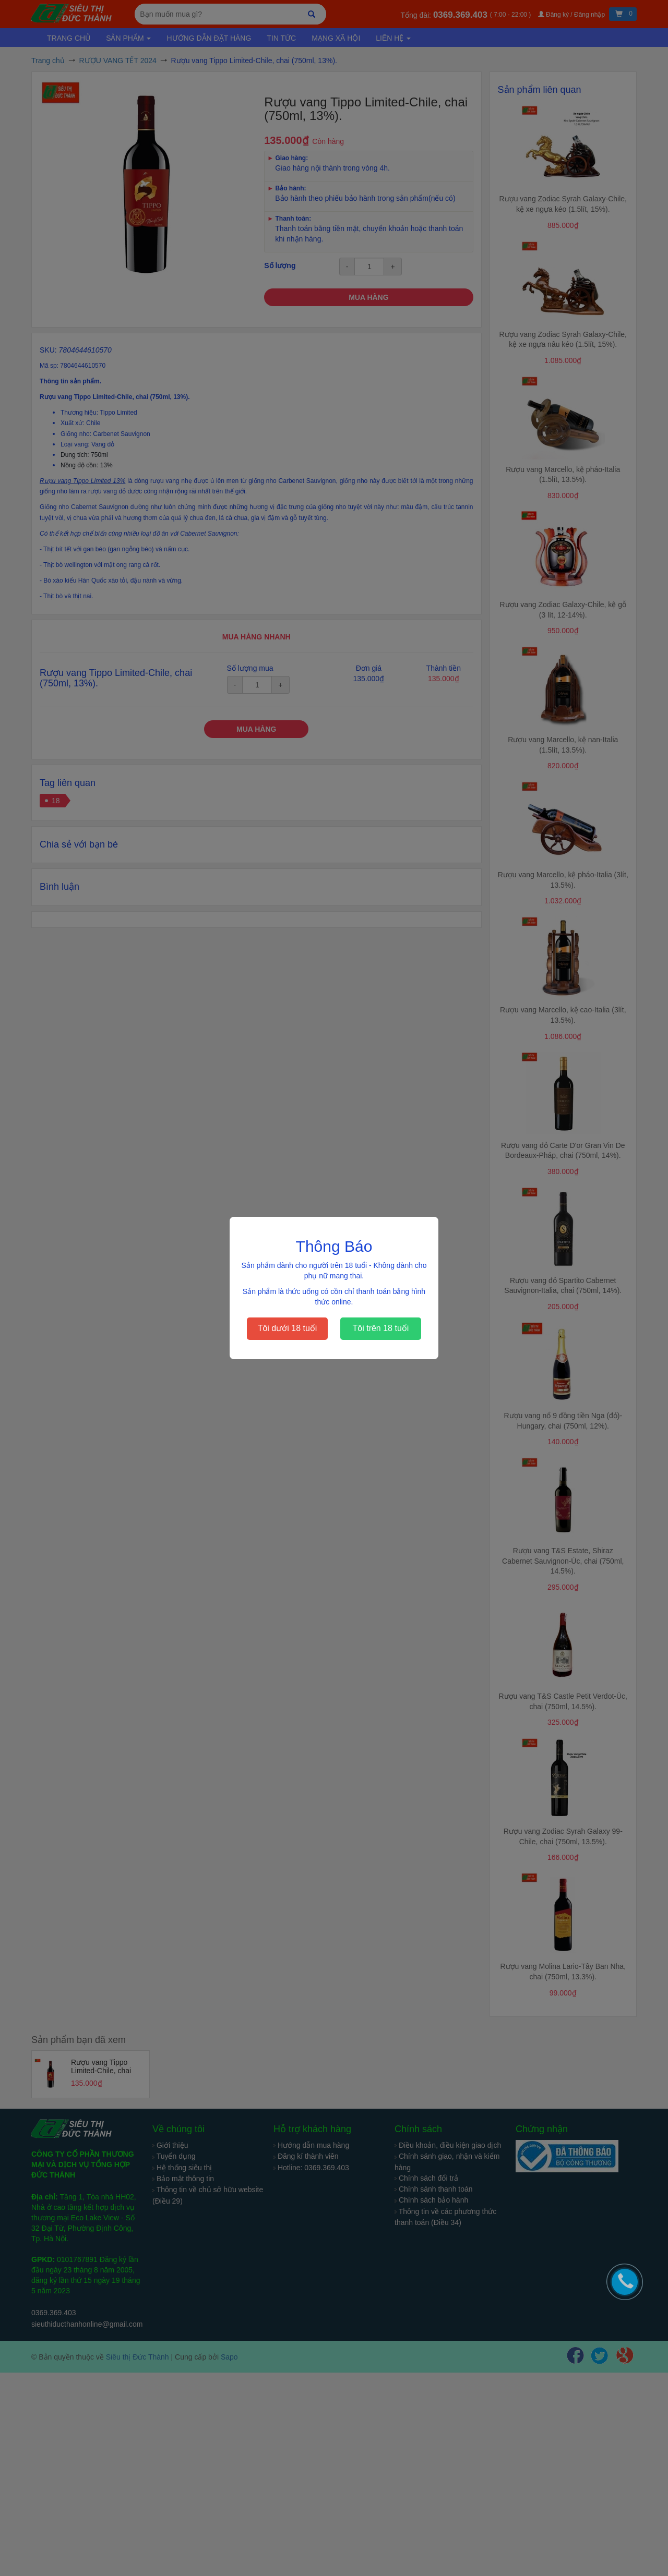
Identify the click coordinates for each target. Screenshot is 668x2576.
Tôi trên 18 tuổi (381, 1328)
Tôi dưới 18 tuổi (287, 1328)
